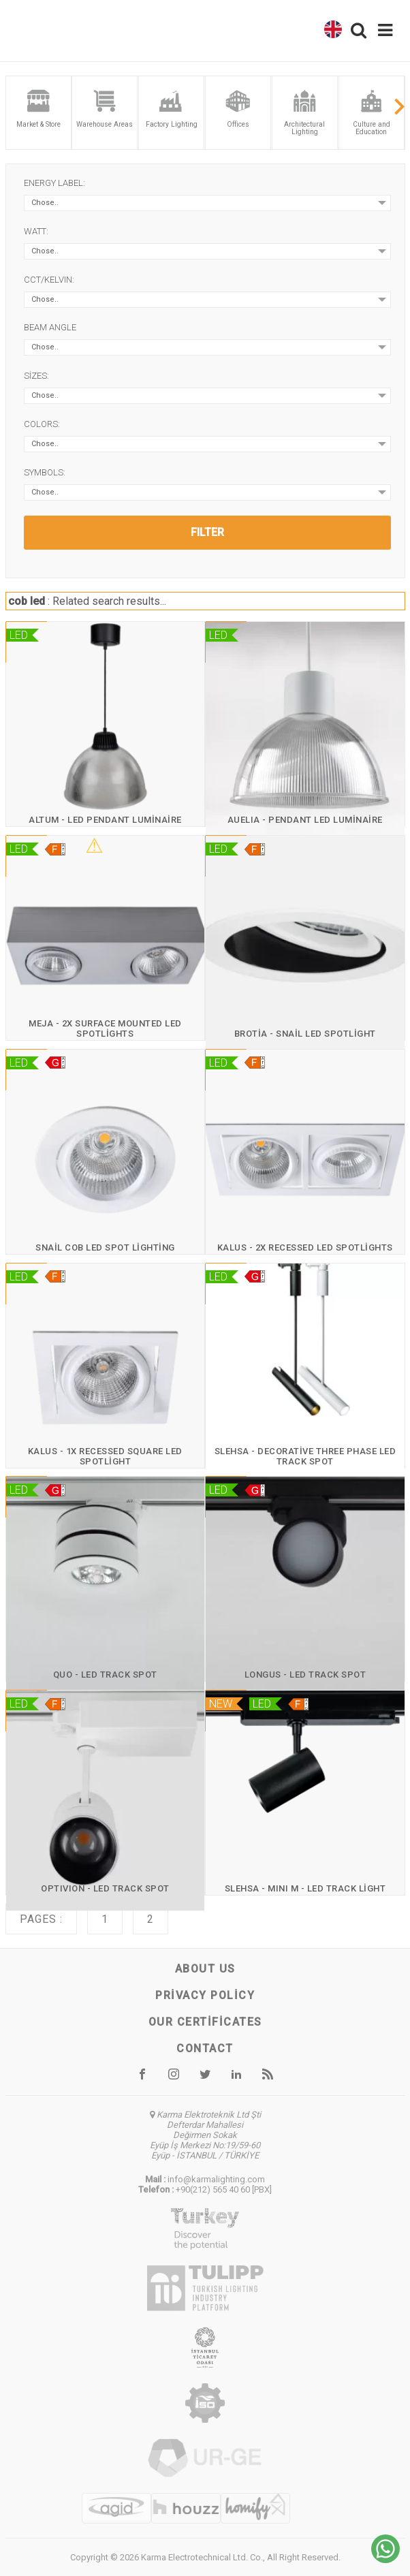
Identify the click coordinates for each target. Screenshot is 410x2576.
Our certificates (205, 2021)
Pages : (41, 1919)
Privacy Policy (205, 1995)
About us (205, 1968)
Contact (205, 2048)
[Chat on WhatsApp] (385, 2559)
